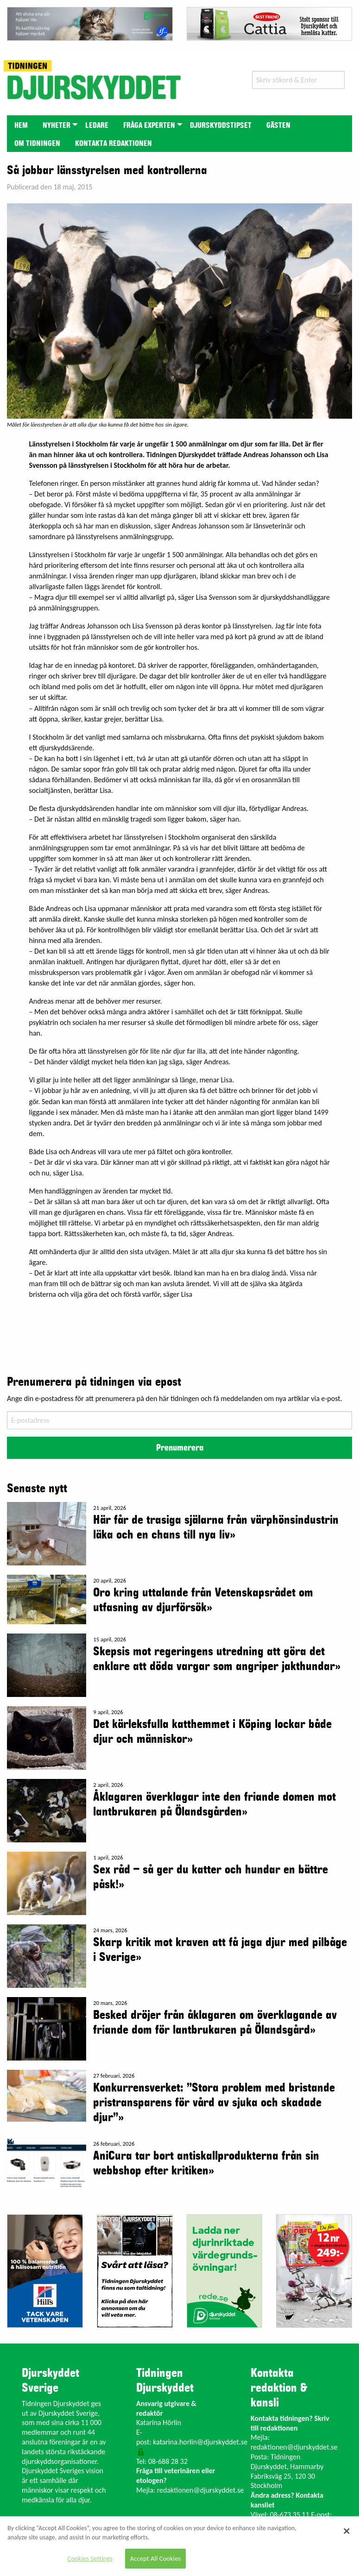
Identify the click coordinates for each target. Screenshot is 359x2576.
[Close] (346, 2531)
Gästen (278, 125)
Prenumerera (179, 1448)
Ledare (96, 125)
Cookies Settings (90, 2558)
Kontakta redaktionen (113, 143)
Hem (21, 125)
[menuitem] (21, 124)
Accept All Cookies (155, 2558)
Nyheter (56, 125)
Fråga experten (149, 125)
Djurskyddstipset (221, 125)
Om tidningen (37, 143)
